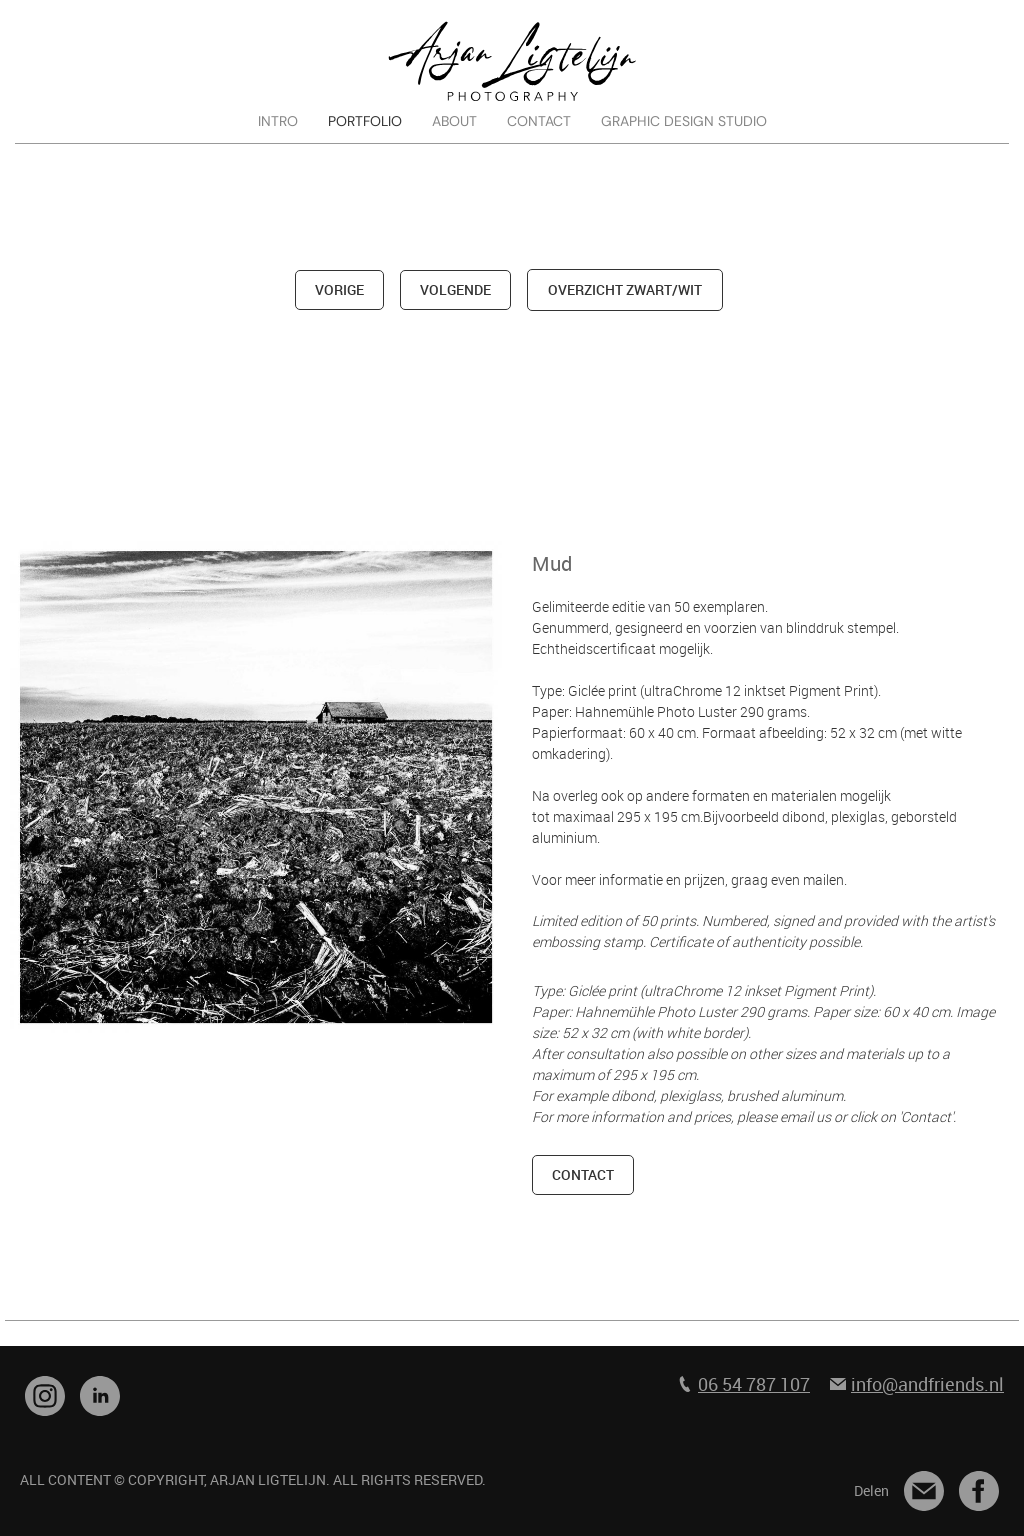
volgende (455, 289)
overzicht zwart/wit (625, 289)
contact (583, 1174)
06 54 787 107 (754, 1384)
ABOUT (454, 121)
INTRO (278, 121)
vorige (339, 289)
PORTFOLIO (365, 121)
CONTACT (539, 121)
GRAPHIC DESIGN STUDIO (684, 121)
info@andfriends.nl (927, 1384)
